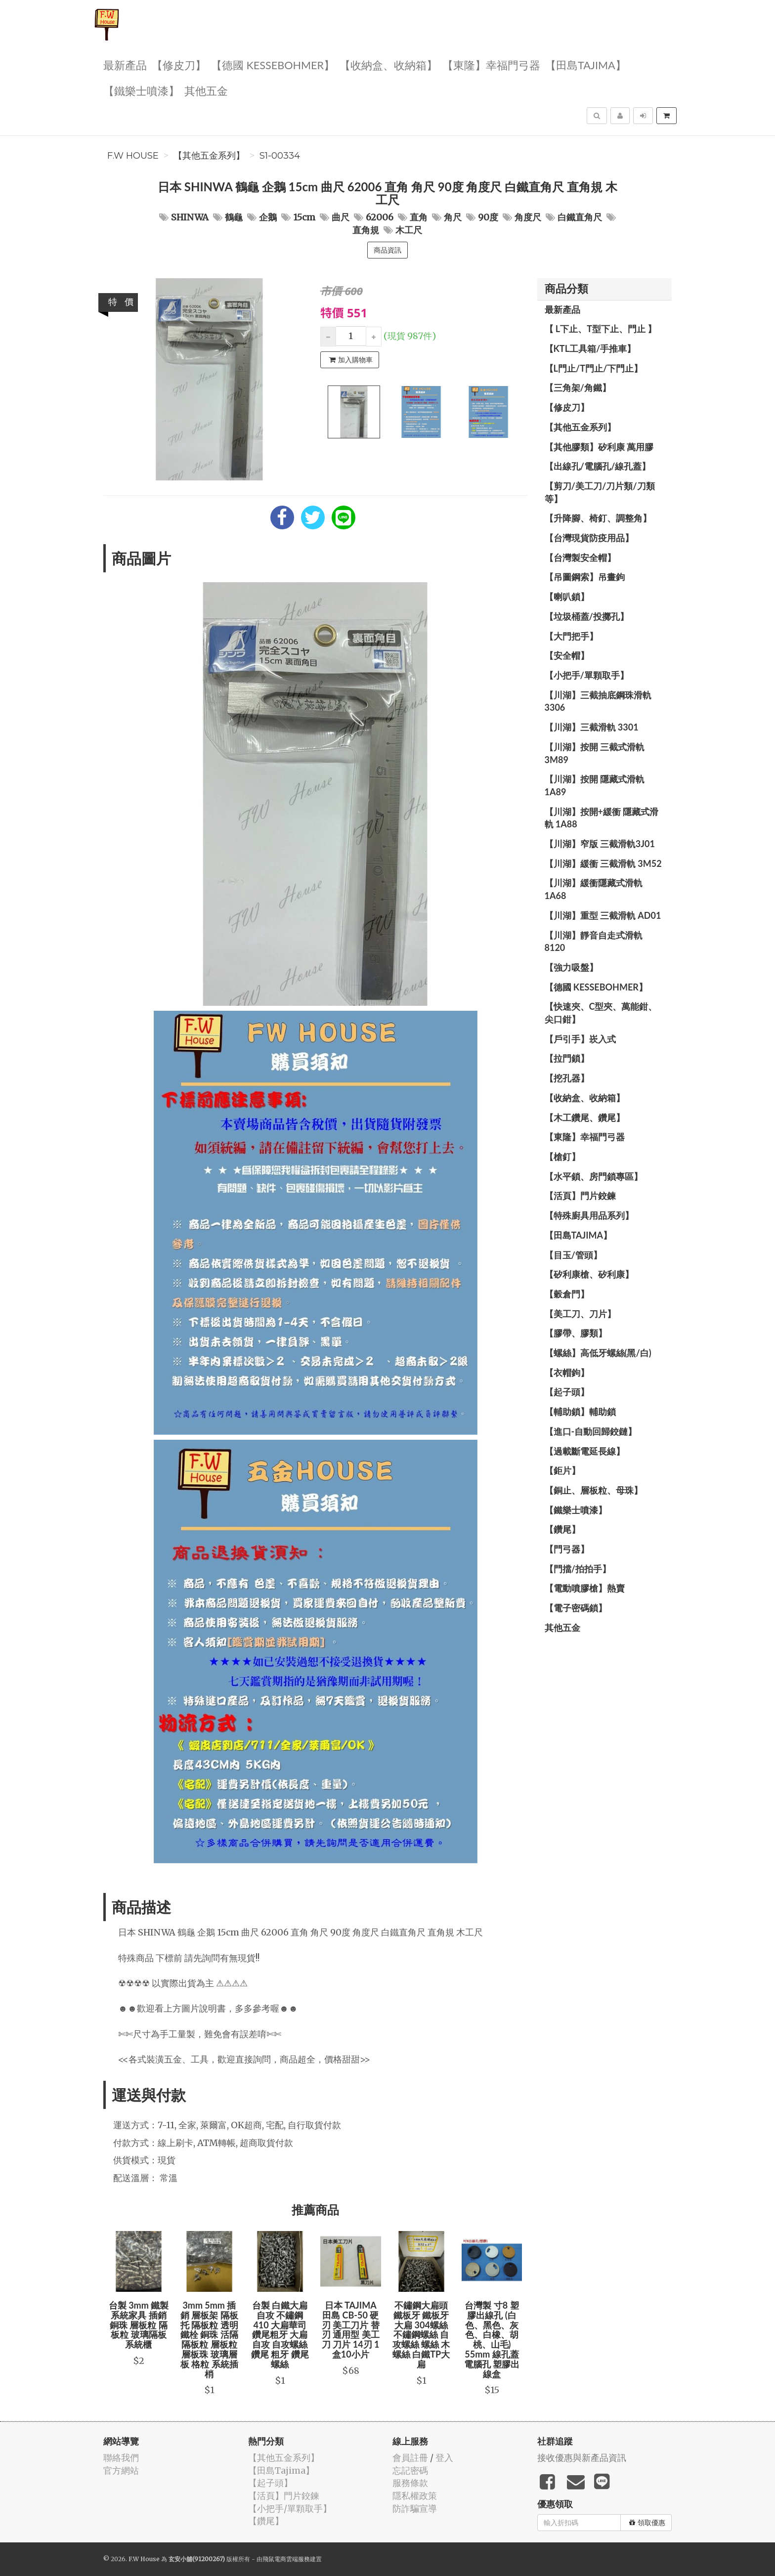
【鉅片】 (562, 1470)
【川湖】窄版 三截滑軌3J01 (600, 843)
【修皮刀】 (179, 64)
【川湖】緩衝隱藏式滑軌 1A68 (594, 889)
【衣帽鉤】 (567, 1372)
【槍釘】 (562, 1156)
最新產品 (125, 64)
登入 (444, 2457)
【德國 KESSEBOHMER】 (273, 64)
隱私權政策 (414, 2495)
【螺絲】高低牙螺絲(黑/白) (598, 1352)
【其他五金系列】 (209, 155)
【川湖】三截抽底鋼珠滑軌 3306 (598, 701)
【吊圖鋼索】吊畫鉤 (585, 576)
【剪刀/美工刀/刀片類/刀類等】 (600, 492)
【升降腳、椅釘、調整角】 (598, 518)
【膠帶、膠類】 (576, 1333)
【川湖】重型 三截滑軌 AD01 (603, 915)
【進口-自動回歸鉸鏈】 (591, 1431)
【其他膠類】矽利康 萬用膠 (599, 446)
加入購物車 (351, 359)
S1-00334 (279, 155)
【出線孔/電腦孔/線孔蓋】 (598, 466)
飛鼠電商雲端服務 (286, 2559)
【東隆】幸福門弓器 (491, 64)
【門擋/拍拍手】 (578, 1568)
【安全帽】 (567, 655)
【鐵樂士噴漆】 (141, 90)
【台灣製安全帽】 (580, 557)
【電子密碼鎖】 (576, 1607)
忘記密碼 (410, 2470)
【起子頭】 (567, 1391)
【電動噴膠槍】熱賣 (585, 1588)
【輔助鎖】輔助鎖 (580, 1411)
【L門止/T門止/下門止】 (594, 368)
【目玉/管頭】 (573, 1254)
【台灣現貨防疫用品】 (589, 537)
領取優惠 (647, 2522)
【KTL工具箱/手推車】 (590, 348)
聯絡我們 (121, 2457)
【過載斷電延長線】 (585, 1451)
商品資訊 (387, 250)
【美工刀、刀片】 (580, 1313)
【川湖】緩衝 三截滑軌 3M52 (603, 863)
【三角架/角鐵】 (578, 387)
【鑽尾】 (562, 1529)
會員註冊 (410, 2457)
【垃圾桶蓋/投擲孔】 (587, 616)
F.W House (133, 155)
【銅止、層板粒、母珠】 (594, 1490)
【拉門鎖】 (567, 1058)
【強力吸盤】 (571, 967)
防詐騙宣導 (414, 2508)
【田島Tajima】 (585, 64)
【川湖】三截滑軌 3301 (592, 727)
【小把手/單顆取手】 (587, 675)
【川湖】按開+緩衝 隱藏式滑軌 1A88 (602, 818)
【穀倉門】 (567, 1293)
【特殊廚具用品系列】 (589, 1215)
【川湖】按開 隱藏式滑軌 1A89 (595, 785)
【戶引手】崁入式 (580, 1038)
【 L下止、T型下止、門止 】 (601, 328)
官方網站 (121, 2470)
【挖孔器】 (567, 1078)
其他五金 (206, 90)
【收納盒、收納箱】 (388, 64)
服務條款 (410, 2483)
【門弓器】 (567, 1549)
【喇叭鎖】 (567, 596)
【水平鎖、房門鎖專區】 (594, 1176)
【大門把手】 (571, 636)
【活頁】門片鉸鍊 (580, 1195)
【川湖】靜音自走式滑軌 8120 (594, 941)
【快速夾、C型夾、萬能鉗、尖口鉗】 (601, 1013)
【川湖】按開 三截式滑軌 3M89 (595, 753)
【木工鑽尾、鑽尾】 (585, 1117)
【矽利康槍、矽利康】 (589, 1274)
